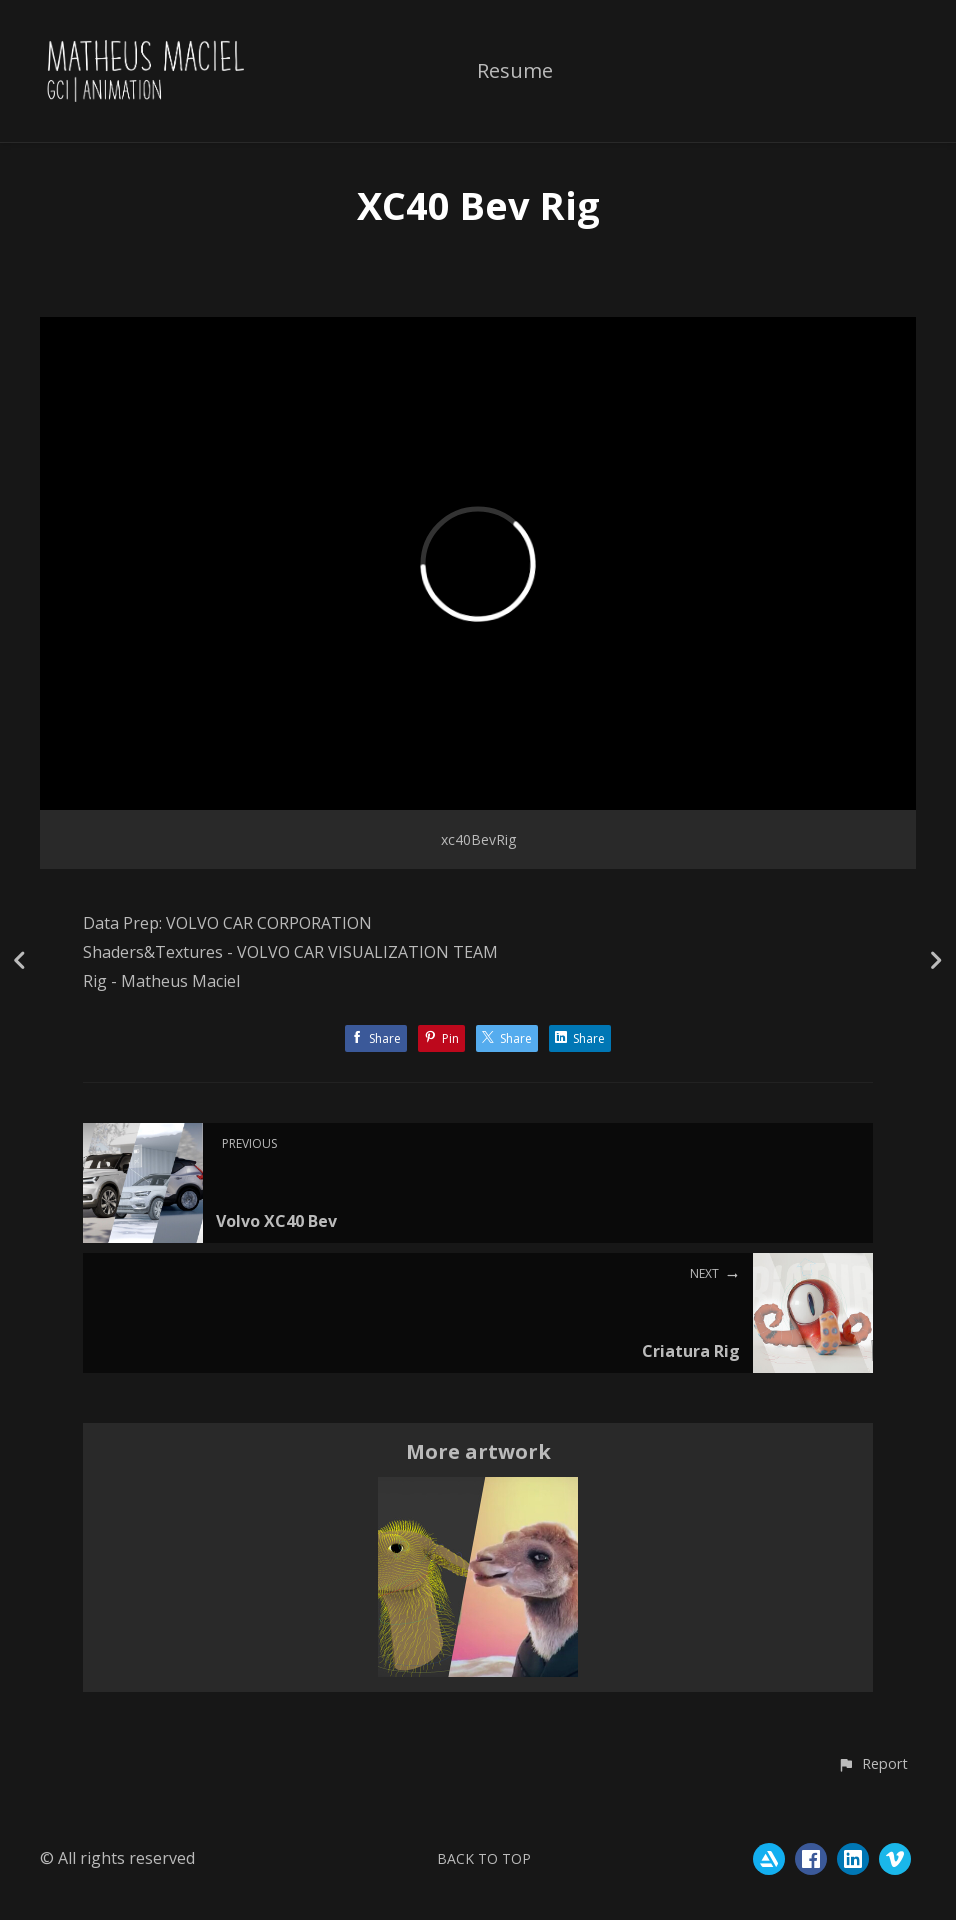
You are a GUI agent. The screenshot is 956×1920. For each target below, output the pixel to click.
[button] (872, 1765)
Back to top (484, 1858)
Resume (515, 72)
